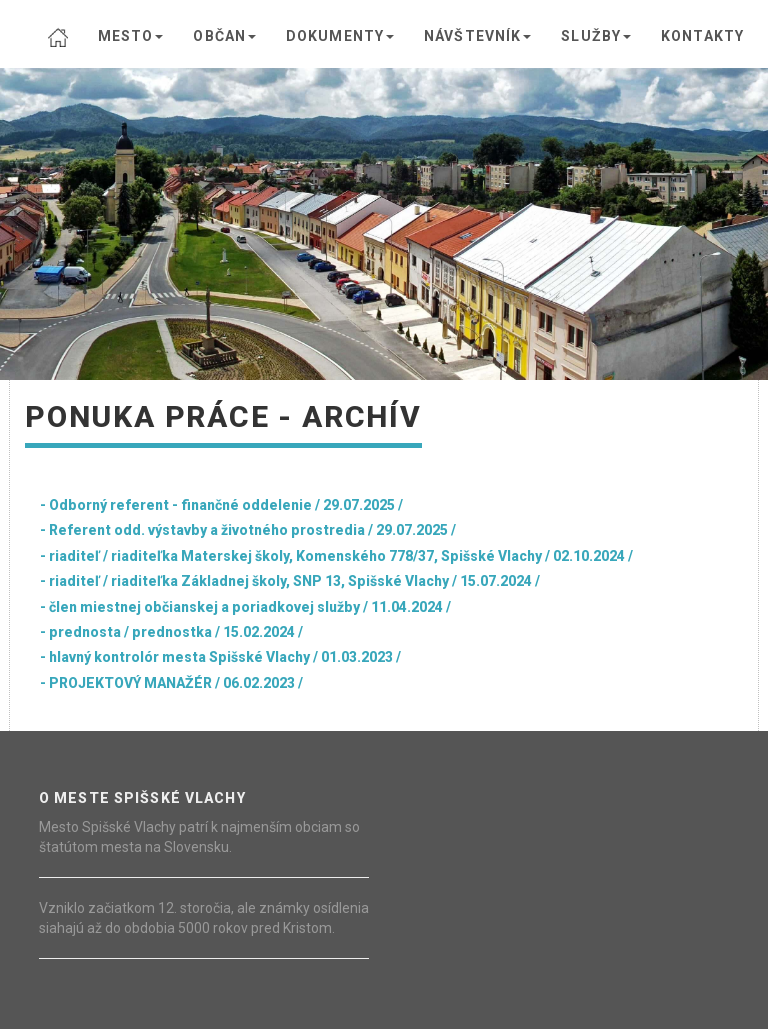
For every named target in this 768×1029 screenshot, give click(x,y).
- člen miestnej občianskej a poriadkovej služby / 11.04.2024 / (245, 607)
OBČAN (224, 36)
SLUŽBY (596, 36)
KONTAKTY (702, 36)
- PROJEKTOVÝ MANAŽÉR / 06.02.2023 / (171, 683)
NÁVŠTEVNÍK (477, 36)
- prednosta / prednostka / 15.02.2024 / (171, 632)
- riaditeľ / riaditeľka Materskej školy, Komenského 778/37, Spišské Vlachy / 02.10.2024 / (336, 556)
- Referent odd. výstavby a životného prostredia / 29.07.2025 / (248, 530)
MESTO (131, 36)
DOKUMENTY (340, 36)
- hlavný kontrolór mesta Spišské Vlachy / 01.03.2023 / (220, 657)
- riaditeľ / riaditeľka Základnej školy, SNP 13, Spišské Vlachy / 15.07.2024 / (290, 581)
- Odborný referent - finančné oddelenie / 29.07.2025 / (221, 505)
